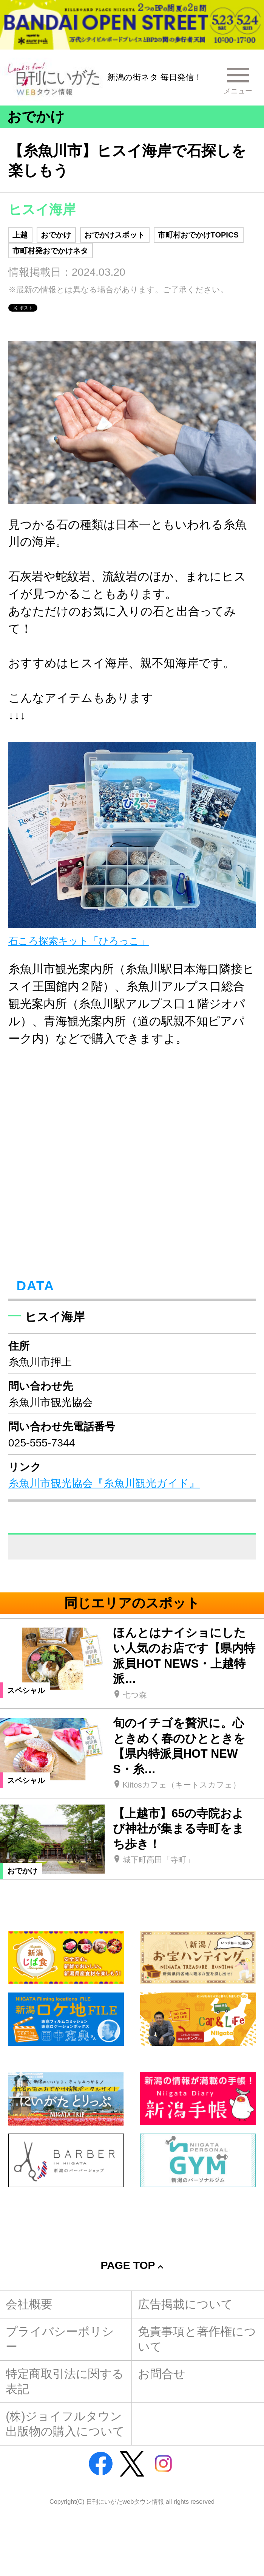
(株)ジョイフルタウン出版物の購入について (65, 2424)
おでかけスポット (114, 235)
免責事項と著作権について (197, 2339)
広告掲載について (185, 2304)
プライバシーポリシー (60, 2339)
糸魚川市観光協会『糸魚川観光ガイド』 (104, 1483)
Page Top (127, 2265)
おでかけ (56, 235)
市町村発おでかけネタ (50, 251)
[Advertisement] (132, 2214)
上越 (20, 235)
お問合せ (161, 2373)
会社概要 (29, 2304)
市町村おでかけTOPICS (198, 235)
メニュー (237, 91)
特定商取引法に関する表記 (65, 2381)
